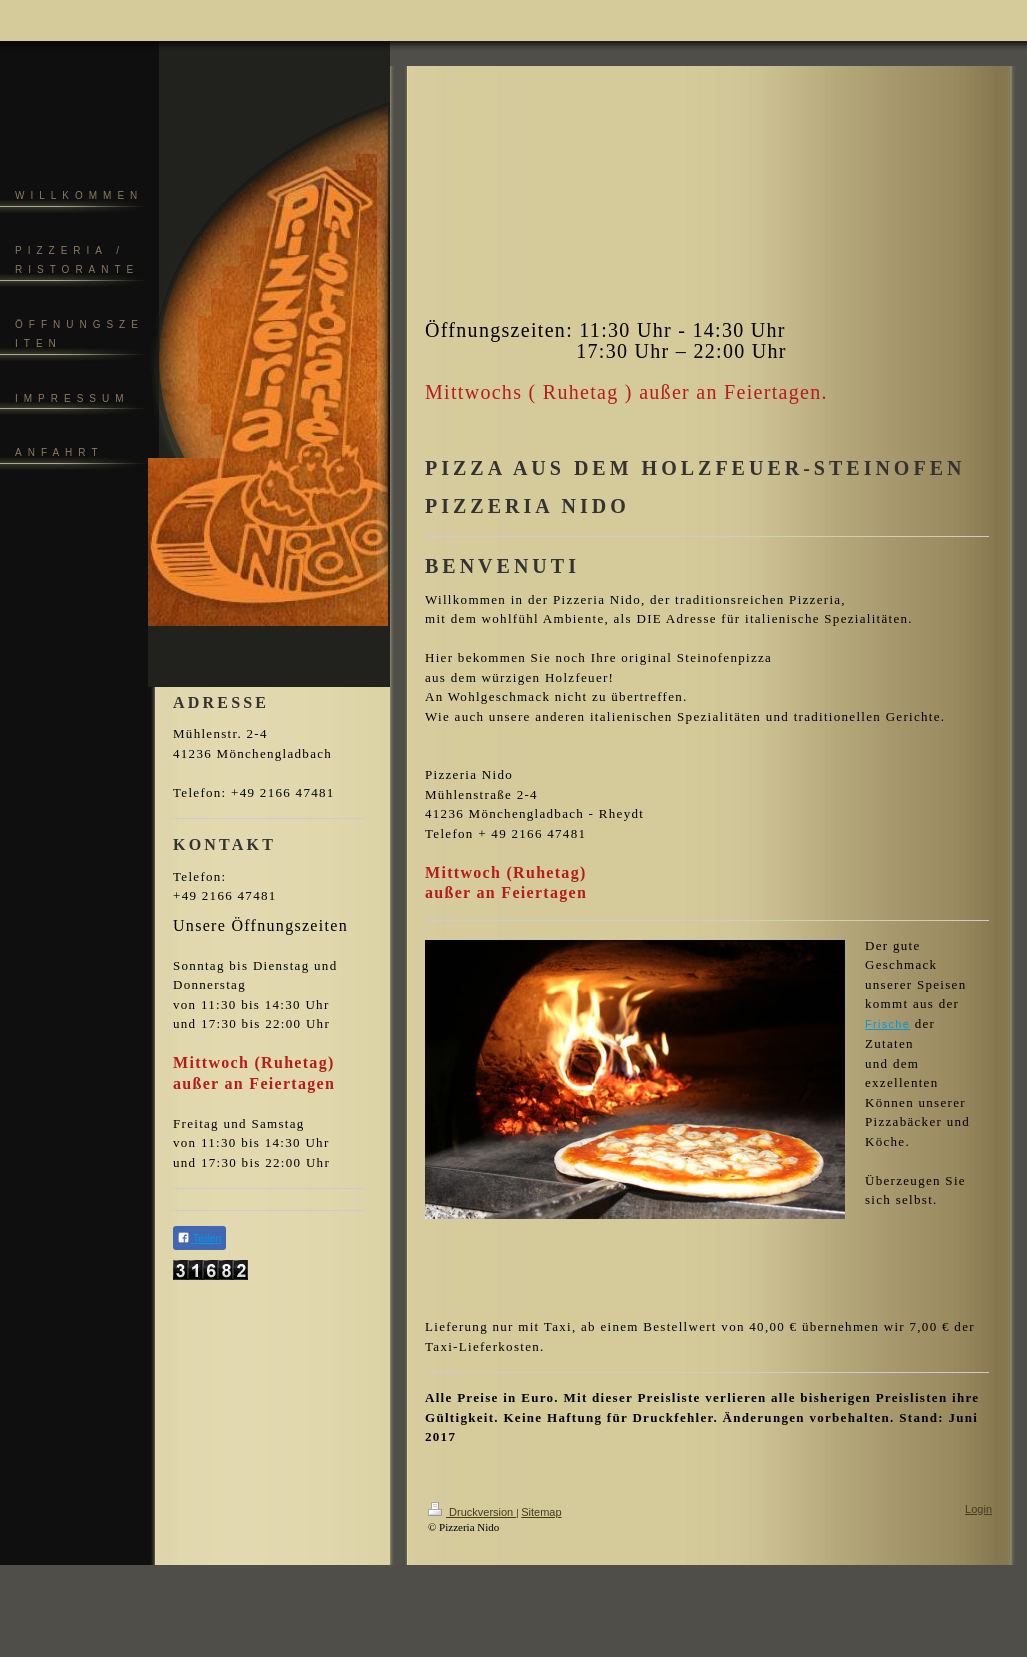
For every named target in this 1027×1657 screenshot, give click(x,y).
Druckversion (472, 1512)
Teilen (199, 1237)
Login (978, 1509)
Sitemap (541, 1512)
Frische (887, 1024)
